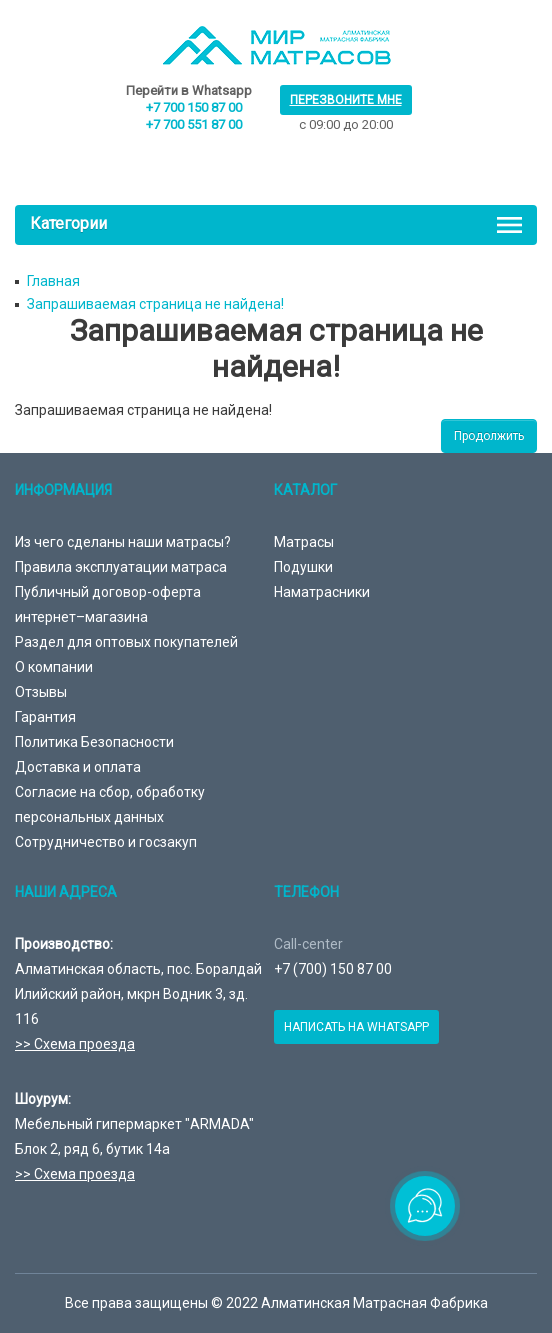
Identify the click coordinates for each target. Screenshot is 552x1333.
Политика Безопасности (94, 742)
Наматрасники (322, 592)
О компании (54, 667)
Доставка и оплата (78, 767)
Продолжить (489, 436)
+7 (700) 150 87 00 (333, 969)
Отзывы (41, 692)
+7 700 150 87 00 (194, 107)
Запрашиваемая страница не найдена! (155, 304)
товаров (281, 157)
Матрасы (304, 542)
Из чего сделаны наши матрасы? (123, 542)
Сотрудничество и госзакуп (106, 842)
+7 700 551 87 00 (194, 124)
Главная (53, 281)
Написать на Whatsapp (356, 1027)
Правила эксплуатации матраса (121, 567)
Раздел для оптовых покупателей (126, 642)
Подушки (303, 567)
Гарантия (45, 717)
